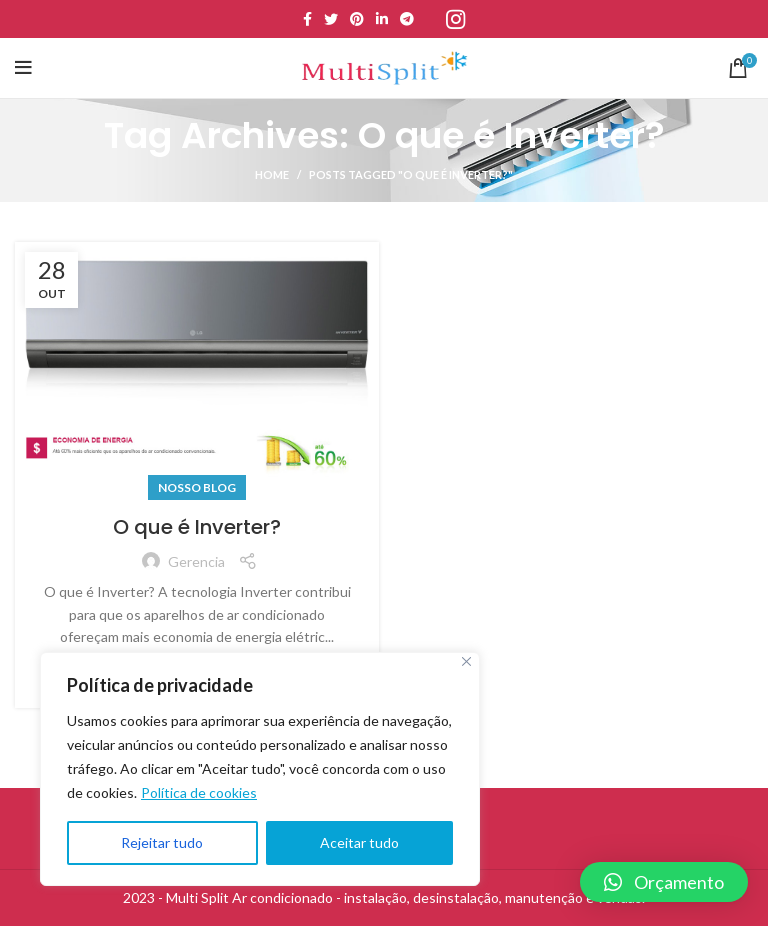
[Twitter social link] (331, 19)
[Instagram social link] (455, 19)
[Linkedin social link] (382, 19)
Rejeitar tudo (162, 842)
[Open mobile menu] (23, 68)
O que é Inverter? (197, 527)
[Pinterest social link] (357, 19)
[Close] (466, 661)
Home (272, 174)
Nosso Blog (197, 487)
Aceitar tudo (359, 842)
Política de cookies (199, 792)
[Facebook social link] (307, 19)
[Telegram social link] (407, 19)
